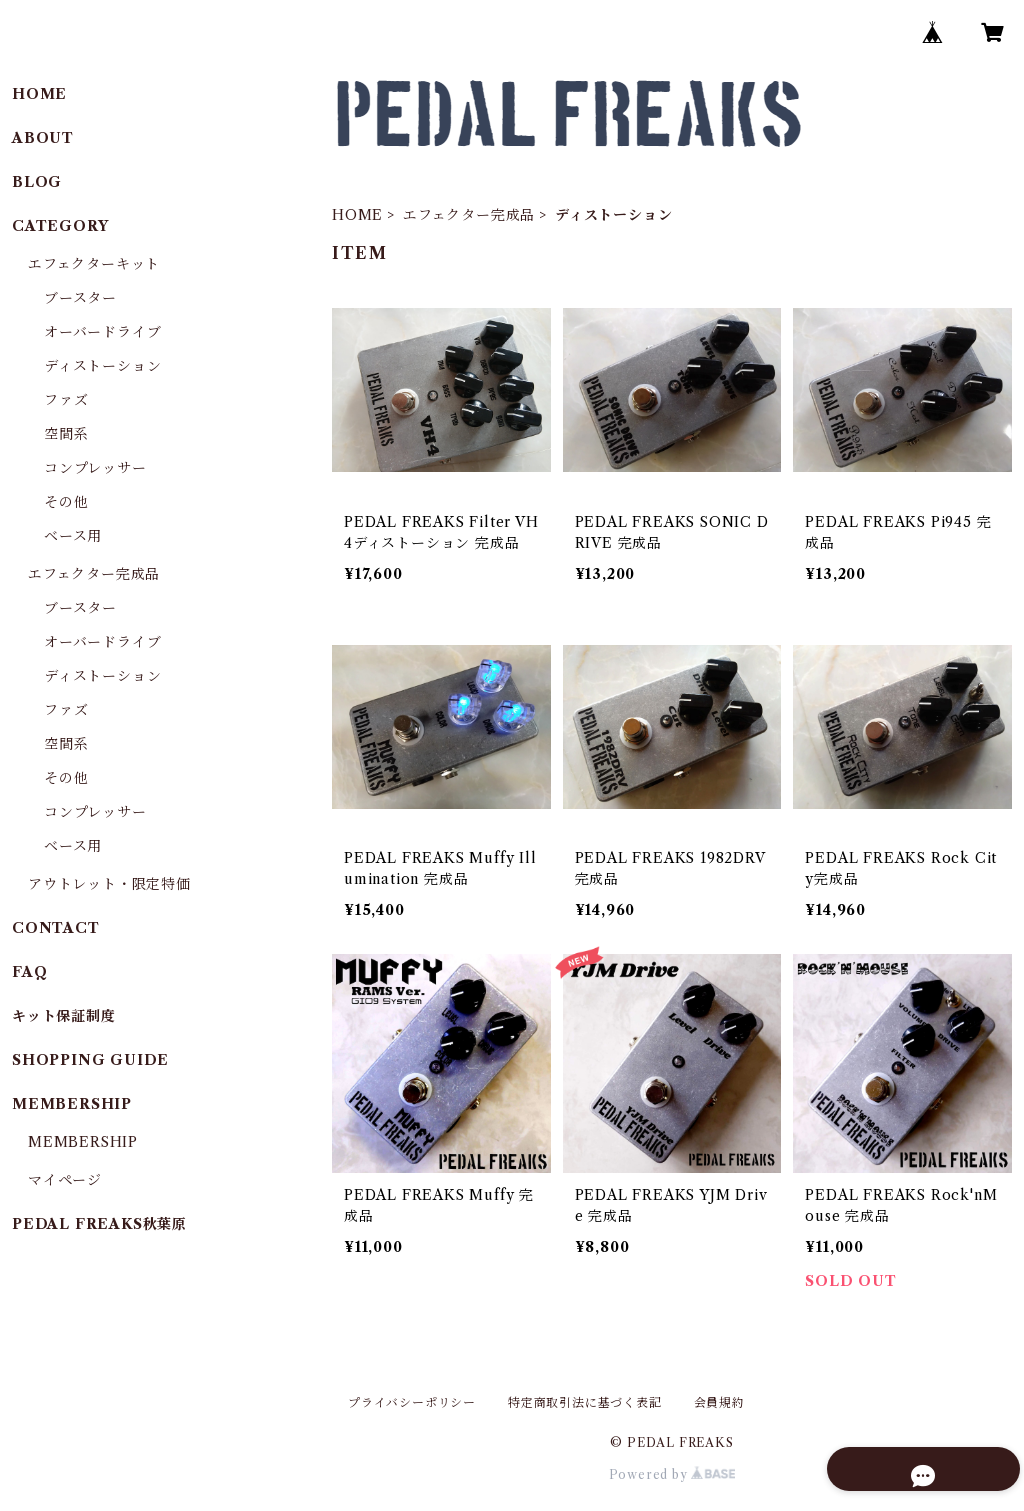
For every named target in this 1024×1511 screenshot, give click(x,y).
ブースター (80, 298)
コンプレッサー (95, 468)
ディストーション (102, 366)
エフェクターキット (94, 264)
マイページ (65, 1180)
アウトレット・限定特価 (109, 884)
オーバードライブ (102, 332)
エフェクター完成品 (469, 215)
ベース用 (73, 536)
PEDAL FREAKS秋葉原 (99, 1224)
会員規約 (719, 1402)
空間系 (66, 434)
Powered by (672, 1474)
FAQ (29, 972)
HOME (357, 215)
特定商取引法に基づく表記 (585, 1402)
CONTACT (56, 928)
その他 (66, 502)
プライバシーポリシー (412, 1402)
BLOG (37, 182)
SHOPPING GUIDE (90, 1060)
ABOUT (43, 138)
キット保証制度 (64, 1016)
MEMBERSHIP (83, 1142)
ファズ (66, 400)
